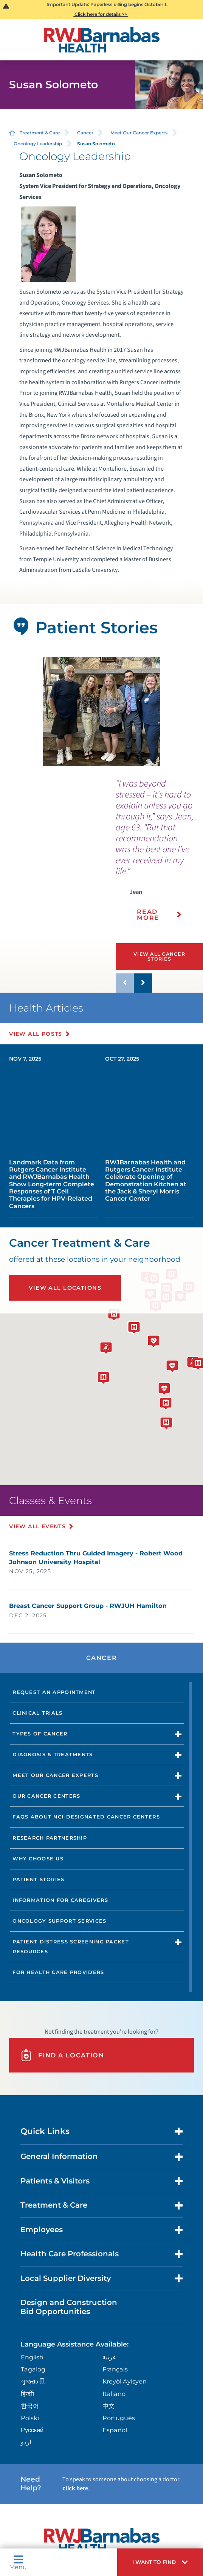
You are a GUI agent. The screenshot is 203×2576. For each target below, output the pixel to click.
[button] (160, 2562)
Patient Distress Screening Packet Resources (70, 1946)
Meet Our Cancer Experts (138, 132)
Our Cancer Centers (46, 1796)
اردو (26, 2442)
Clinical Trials (37, 1713)
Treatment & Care (40, 132)
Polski (30, 2418)
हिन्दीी (27, 2393)
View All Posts (35, 1033)
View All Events (37, 1526)
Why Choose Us (38, 1859)
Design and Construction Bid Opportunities (68, 2307)
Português (118, 2418)
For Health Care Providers (58, 1972)
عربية (109, 2357)
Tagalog (33, 2369)
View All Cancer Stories (159, 956)
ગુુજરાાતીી (33, 2381)
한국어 (30, 2406)
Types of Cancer (39, 1734)
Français (115, 2369)
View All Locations (65, 1287)
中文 (108, 2406)
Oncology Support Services (59, 1921)
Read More (148, 914)
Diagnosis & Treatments (52, 1754)
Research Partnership (49, 1838)
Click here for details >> (100, 14)
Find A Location (62, 2055)
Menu (18, 2562)
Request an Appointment (54, 1692)
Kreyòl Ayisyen (124, 2381)
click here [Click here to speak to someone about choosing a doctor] (75, 2488)
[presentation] (159, 854)
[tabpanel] (101, 711)
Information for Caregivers (60, 1900)
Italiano (114, 2393)
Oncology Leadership (38, 143)
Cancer (85, 132)
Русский (32, 2430)
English (32, 2357)
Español (114, 2430)
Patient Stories (38, 1879)
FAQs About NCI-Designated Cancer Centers (86, 1817)
